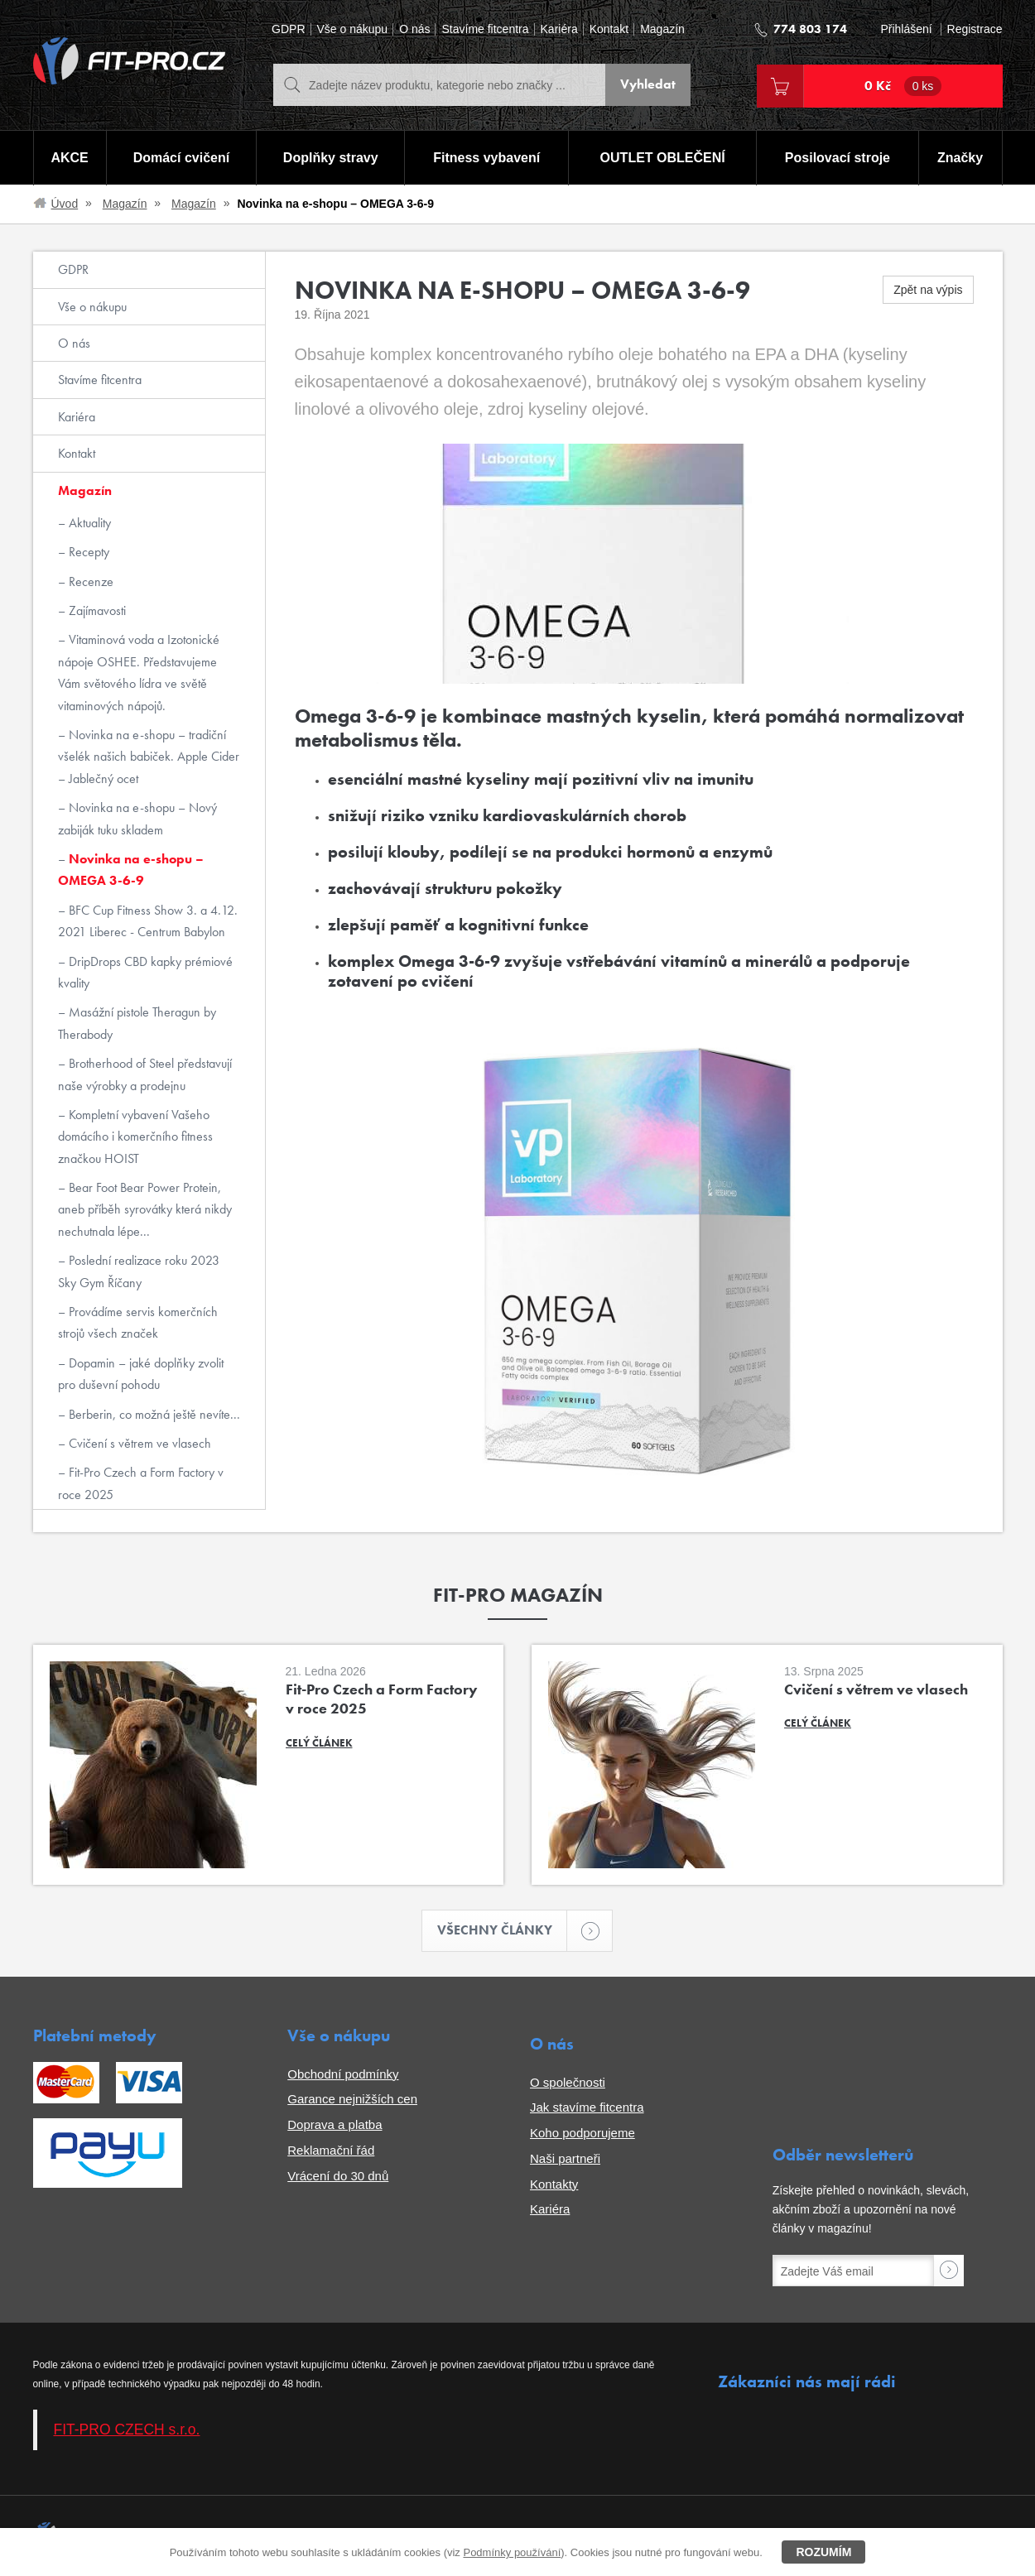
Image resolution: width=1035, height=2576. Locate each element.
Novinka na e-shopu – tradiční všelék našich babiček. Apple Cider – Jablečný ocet (148, 756)
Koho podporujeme (582, 2133)
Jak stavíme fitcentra (587, 2108)
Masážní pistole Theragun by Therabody (137, 1022)
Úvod (65, 203)
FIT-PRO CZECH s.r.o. (127, 2430)
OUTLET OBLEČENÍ (662, 158)
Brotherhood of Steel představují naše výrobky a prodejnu (145, 1074)
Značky (960, 158)
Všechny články (502, 1931)
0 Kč (903, 86)
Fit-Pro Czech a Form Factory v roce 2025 (141, 1482)
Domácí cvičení (180, 158)
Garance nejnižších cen (352, 2100)
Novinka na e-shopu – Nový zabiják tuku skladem (137, 818)
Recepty (87, 551)
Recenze (89, 581)
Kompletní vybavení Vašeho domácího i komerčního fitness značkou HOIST (135, 1136)
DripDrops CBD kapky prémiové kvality (145, 972)
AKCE (69, 158)
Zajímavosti (95, 610)
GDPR (288, 29)
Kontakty (554, 2184)
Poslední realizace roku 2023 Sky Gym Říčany (138, 1271)
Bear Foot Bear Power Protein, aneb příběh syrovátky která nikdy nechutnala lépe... (145, 1209)
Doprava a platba (334, 2124)
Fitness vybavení (486, 158)
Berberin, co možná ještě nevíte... (152, 1414)
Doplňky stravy (330, 158)
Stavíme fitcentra (484, 29)
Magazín (662, 29)
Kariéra (559, 29)
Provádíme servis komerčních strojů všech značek (138, 1322)
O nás (414, 29)
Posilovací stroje (837, 158)
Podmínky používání (512, 2552)
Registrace (975, 29)
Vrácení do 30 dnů (337, 2176)
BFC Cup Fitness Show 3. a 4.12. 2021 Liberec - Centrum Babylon (148, 920)
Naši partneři (565, 2158)
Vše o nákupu (352, 29)
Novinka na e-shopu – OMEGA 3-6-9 (131, 869)
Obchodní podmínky (342, 2074)
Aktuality (88, 522)
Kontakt (609, 29)
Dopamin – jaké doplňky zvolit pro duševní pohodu (141, 1373)
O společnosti (567, 2082)
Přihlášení (906, 29)
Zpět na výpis (927, 289)
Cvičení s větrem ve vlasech (138, 1443)
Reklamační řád (330, 2150)
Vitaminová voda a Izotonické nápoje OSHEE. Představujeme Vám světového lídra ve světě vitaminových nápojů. (138, 672)
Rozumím (823, 2552)
